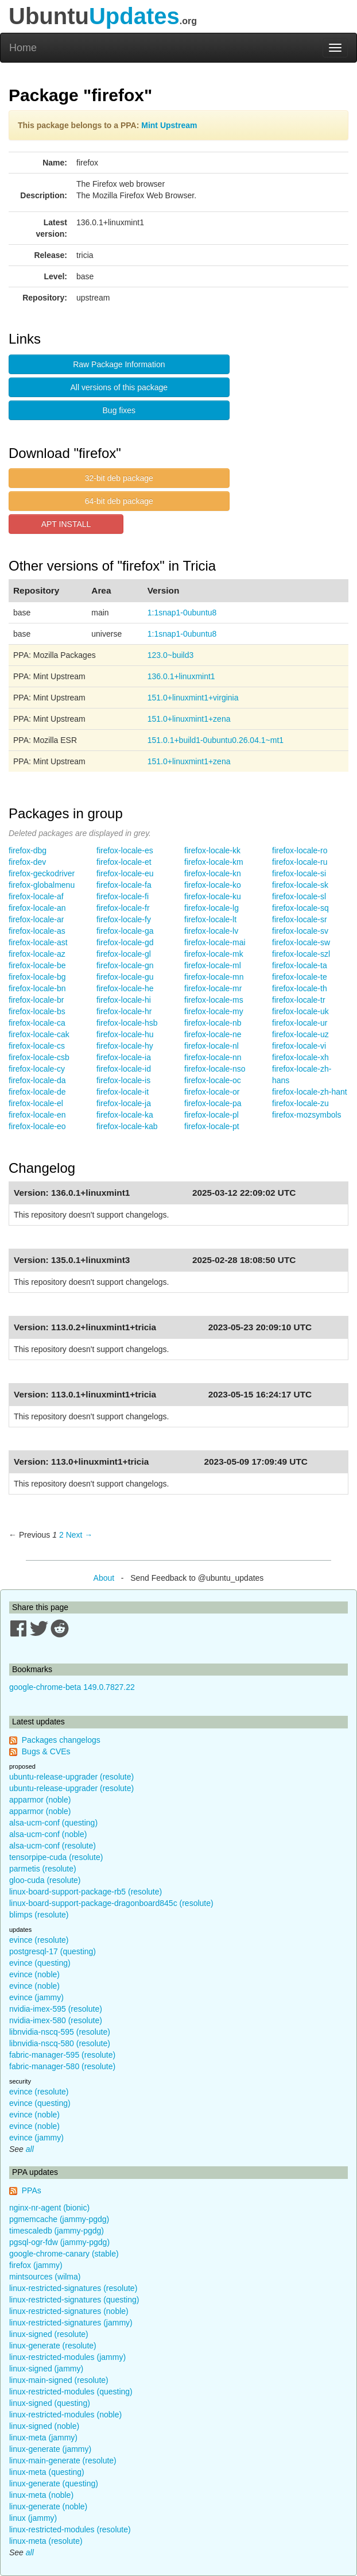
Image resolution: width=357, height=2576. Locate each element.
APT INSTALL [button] (66, 524)
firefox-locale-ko (212, 885)
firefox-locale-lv (211, 930)
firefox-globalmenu (42, 885)
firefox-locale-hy (124, 1045)
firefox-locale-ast (38, 942)
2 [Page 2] (61, 1534)
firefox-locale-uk (300, 1011)
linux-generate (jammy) (50, 2449)
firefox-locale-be (37, 965)
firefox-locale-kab (127, 1126)
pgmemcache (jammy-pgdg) (59, 2219)
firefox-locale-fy (123, 919)
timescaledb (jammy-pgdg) (56, 2230)
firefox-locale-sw (301, 942)
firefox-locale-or (211, 1091)
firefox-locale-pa (213, 1103)
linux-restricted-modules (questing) (71, 2391)
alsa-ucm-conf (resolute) (52, 1845)
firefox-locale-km (213, 862)
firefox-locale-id (123, 1068)
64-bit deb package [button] (119, 501)
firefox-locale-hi (123, 999)
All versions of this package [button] (119, 387)
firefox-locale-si (299, 873)
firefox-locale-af (36, 896)
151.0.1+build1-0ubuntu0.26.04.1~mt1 (216, 740)
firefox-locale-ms (213, 999)
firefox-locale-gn (125, 965)
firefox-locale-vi (299, 1045)
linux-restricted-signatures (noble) (69, 2311)
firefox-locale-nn (213, 1057)
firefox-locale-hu (125, 1034)
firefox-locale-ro (299, 850)
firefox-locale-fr (123, 907)
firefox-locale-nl (211, 1045)
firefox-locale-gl (123, 953)
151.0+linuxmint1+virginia (193, 697)
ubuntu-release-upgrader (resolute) (71, 1776)
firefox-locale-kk (212, 850)
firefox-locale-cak (39, 1034)
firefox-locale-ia (123, 1057)
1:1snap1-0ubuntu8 (182, 612)
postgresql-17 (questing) (52, 1951)
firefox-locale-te (299, 976)
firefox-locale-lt (210, 919)
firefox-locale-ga (125, 930)
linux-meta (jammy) (43, 2437)
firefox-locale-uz (300, 1034)
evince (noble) (34, 1974)
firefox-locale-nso (215, 1068)
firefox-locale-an (37, 907)
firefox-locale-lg (211, 907)
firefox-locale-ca (37, 1022)
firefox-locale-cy (37, 1068)
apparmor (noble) (40, 1799)
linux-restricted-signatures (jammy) (71, 2322)
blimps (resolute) (38, 1914)
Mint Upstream (169, 125)
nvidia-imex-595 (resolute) (55, 2008)
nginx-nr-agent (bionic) (49, 2207)
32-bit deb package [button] (119, 478)
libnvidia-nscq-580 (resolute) (59, 2043)
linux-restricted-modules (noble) (65, 2414)
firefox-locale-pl (211, 1114)
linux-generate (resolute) (52, 2345)
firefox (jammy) (36, 2265)
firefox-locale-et (124, 862)
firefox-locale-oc (212, 1080)
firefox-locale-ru (299, 862)
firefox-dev (27, 862)
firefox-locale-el (36, 1103)
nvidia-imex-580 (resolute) (55, 2020)
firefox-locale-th (299, 988)
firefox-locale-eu (125, 873)
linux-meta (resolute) (46, 2541)
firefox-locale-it (122, 1091)
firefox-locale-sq (300, 907)
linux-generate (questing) (53, 2483)
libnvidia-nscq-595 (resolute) (59, 2031)
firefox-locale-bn (37, 988)
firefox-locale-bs (37, 1011)
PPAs (31, 2190)
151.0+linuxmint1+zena (189, 718)
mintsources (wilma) (44, 2276)
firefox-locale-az (37, 953)
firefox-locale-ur (299, 1022)
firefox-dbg (27, 850)
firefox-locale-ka (124, 1114)
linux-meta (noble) (41, 2495)
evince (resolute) (39, 1939)
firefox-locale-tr (298, 999)
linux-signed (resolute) (48, 2334)
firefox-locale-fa (124, 885)
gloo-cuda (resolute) (45, 1880)
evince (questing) (40, 1962)
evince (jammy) (36, 1997)
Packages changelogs (61, 1740)
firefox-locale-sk (300, 885)
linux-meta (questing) (46, 2472)
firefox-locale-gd (125, 942)
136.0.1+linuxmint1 (181, 676)
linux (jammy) (33, 2518)
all (30, 2149)
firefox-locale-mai (215, 942)
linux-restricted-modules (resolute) (70, 2529)
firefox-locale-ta (299, 965)
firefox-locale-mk (213, 953)
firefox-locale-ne (213, 1034)
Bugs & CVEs (46, 1751)
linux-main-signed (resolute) (58, 2380)
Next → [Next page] (79, 1534)
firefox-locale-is (123, 1080)
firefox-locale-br (36, 999)
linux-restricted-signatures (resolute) (73, 2288)
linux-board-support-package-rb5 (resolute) (85, 1891)
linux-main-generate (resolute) (63, 2460)
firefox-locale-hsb (127, 1022)
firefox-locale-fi (122, 896)
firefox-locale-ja (123, 1103)
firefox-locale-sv (300, 930)
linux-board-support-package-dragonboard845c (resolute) (111, 1903)
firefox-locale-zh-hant (309, 1091)
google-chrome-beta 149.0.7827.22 (72, 1687)
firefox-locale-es (124, 850)
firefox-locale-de (37, 1091)
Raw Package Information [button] (119, 364)
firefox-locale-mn (213, 976)
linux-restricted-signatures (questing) (74, 2299)
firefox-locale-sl (299, 896)
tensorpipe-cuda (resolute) (56, 1857)
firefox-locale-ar (36, 919)
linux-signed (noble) (44, 2426)
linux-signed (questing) (49, 2403)
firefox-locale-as (37, 930)
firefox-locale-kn (212, 873)
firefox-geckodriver (42, 873)
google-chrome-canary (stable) (64, 2253)
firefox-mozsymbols (307, 1114)
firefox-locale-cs (37, 1045)
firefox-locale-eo (37, 1126)
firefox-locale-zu (300, 1103)
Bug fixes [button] (119, 410)
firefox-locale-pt (211, 1126)
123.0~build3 (171, 655)
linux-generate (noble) (48, 2506)
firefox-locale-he (125, 988)
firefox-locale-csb (39, 1057)
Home (23, 47)
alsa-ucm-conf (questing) (53, 1822)
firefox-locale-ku (212, 896)
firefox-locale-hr (124, 1011)
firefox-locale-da (37, 1080)
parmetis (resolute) (42, 1868)
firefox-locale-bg (37, 976)
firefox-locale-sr (299, 919)
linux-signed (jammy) (46, 2368)
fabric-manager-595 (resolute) (62, 2054)
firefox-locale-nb (213, 1022)
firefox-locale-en (37, 1114)
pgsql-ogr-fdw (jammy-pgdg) (59, 2242)
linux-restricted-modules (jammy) (67, 2357)
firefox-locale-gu (125, 976)
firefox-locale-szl (301, 953)
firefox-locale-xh (300, 1057)
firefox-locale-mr (213, 988)
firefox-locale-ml (212, 965)
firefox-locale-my (213, 1011)
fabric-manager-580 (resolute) (62, 2066)
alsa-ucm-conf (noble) (48, 1834)
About (104, 1577)
